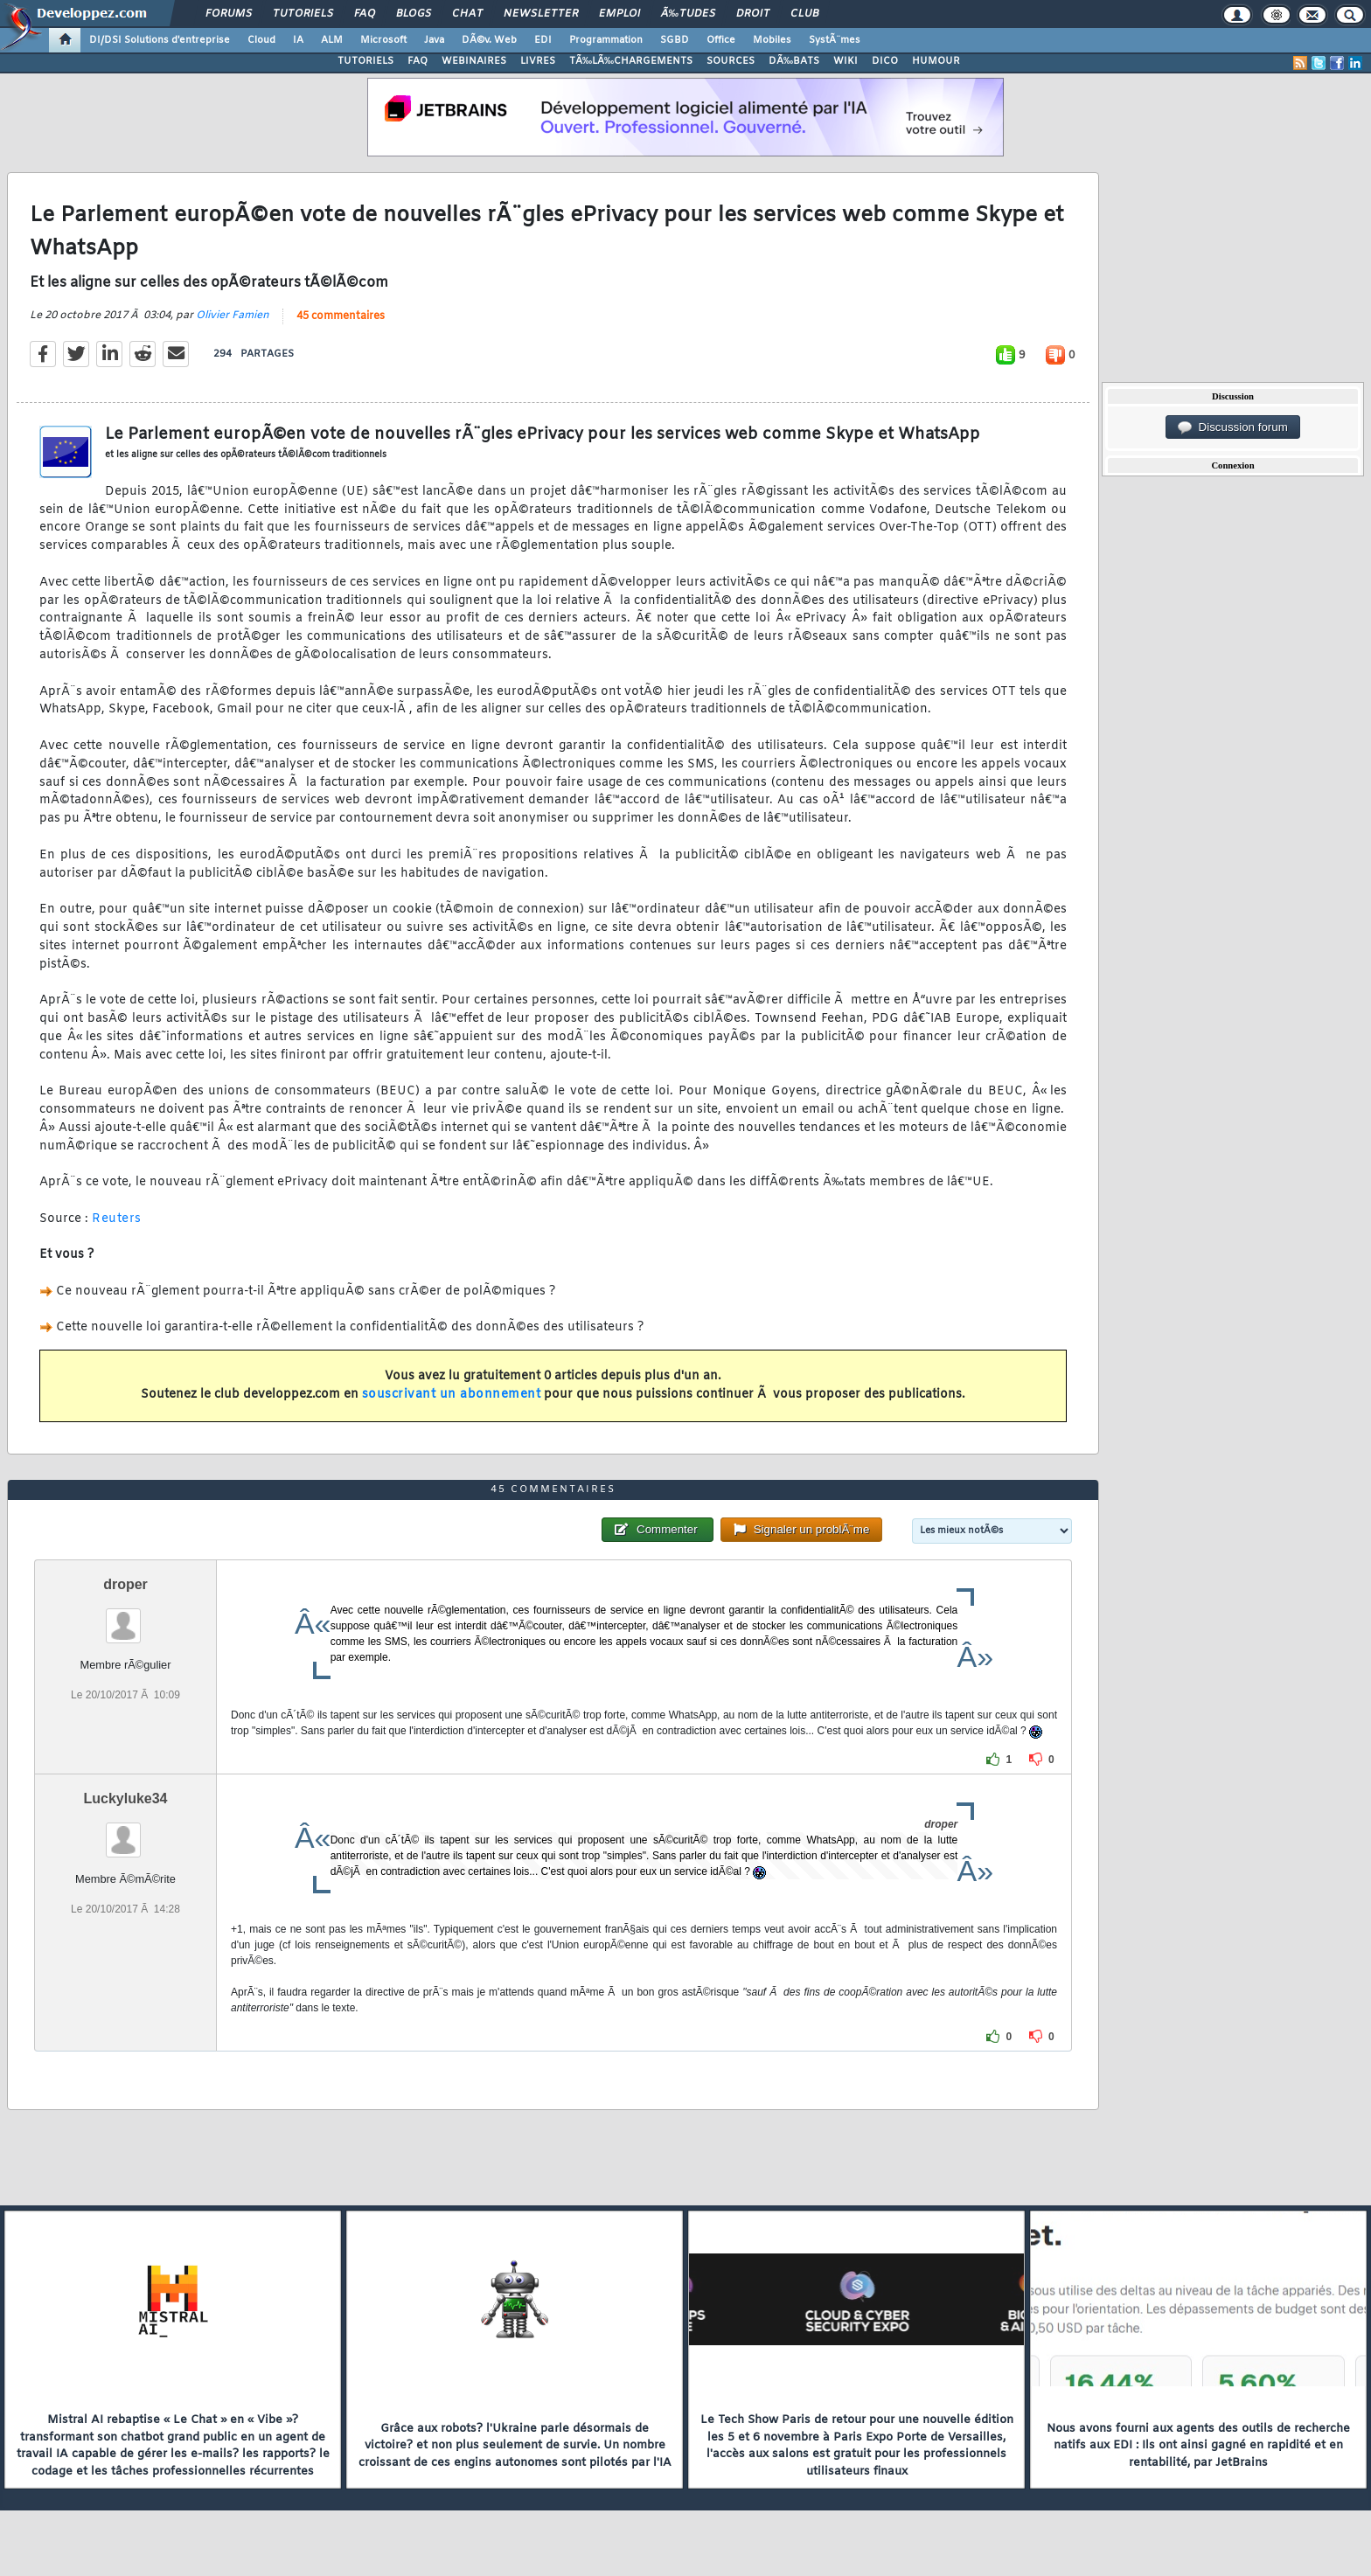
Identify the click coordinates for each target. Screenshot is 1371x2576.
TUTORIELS (365, 61)
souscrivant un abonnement (451, 1394)
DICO (885, 61)
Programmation (606, 40)
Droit (752, 14)
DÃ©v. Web (489, 40)
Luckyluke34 (125, 1798)
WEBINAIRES (474, 61)
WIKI (845, 61)
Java (434, 40)
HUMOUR (936, 61)
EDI (543, 40)
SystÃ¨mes (834, 40)
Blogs (413, 14)
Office (720, 40)
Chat (467, 14)
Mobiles (772, 40)
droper (125, 1584)
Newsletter (541, 14)
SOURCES (730, 61)
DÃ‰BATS (794, 61)
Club (804, 14)
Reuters (117, 1219)
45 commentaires (340, 316)
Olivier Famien (232, 316)
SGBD (674, 40)
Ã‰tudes (688, 14)
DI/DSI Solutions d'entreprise (159, 40)
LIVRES (537, 61)
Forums (229, 14)
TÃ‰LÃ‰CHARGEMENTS (630, 61)
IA (298, 40)
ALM (332, 40)
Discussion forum (1233, 427)
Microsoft (383, 40)
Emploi (619, 14)
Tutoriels (303, 14)
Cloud (261, 40)
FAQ (364, 14)
